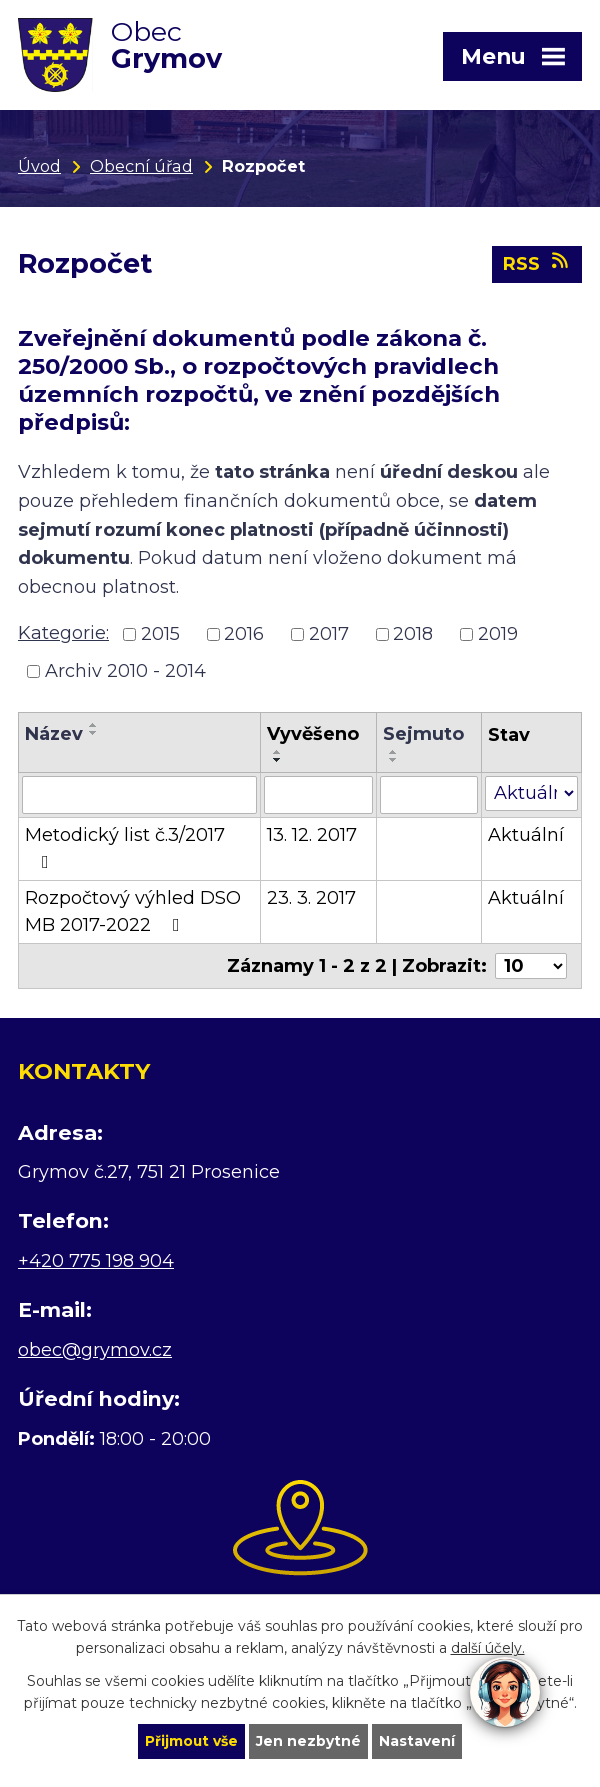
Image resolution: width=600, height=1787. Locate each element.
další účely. (488, 1648)
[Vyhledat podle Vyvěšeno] (318, 796)
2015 (160, 635)
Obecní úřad (141, 166)
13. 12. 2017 (312, 836)
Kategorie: (63, 635)
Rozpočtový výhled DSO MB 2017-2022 (133, 912)
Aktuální (526, 836)
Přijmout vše (192, 1741)
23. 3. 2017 (311, 899)
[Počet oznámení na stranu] (531, 967)
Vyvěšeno (313, 735)
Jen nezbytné (309, 1741)
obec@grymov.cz (95, 1351)
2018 (413, 635)
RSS (537, 265)
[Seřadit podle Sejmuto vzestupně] (394, 753)
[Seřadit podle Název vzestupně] (94, 726)
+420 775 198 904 (96, 1262)
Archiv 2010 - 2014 (125, 672)
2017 (329, 635)
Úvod (39, 166)
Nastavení (418, 1741)
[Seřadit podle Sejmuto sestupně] (394, 761)
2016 (244, 635)
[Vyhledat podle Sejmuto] (429, 796)
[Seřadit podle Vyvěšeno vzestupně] (278, 753)
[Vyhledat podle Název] (139, 796)
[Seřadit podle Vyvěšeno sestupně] (278, 761)
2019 (498, 635)
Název (54, 735)
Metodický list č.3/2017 (125, 848)
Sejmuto (423, 735)
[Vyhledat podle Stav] (531, 794)
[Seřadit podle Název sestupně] (94, 734)
